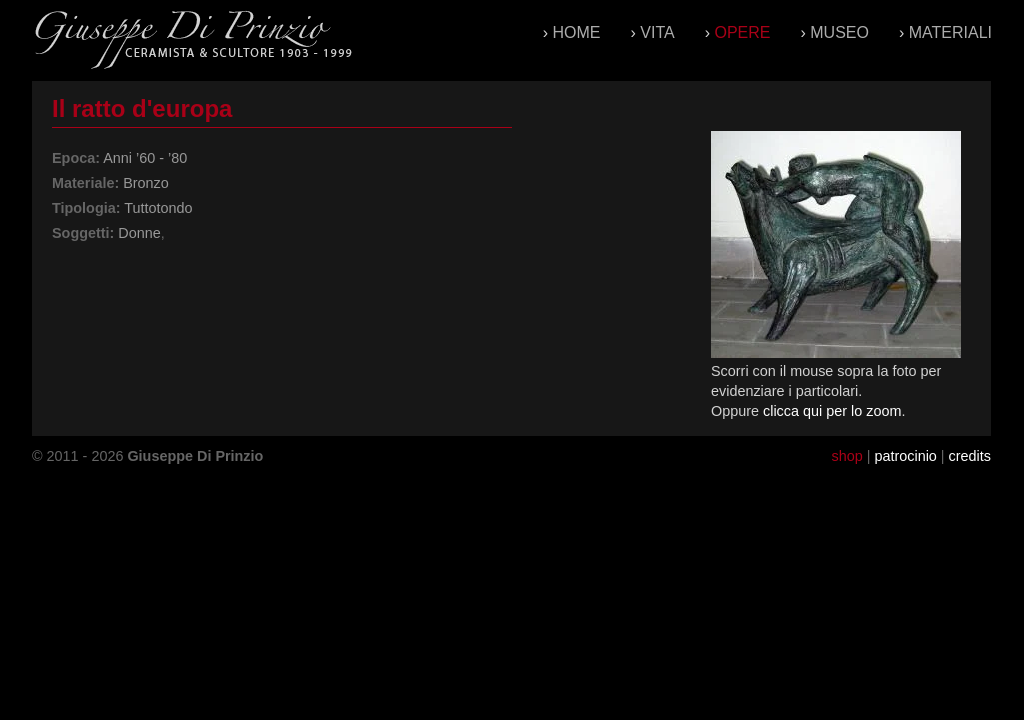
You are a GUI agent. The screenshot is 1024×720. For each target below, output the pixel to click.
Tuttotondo (158, 208)
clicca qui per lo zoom (832, 411)
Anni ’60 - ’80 (145, 158)
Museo (839, 32)
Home (577, 32)
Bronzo (146, 183)
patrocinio (905, 456)
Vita (657, 32)
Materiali (950, 32)
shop (846, 456)
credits (970, 456)
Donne (139, 233)
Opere (742, 32)
